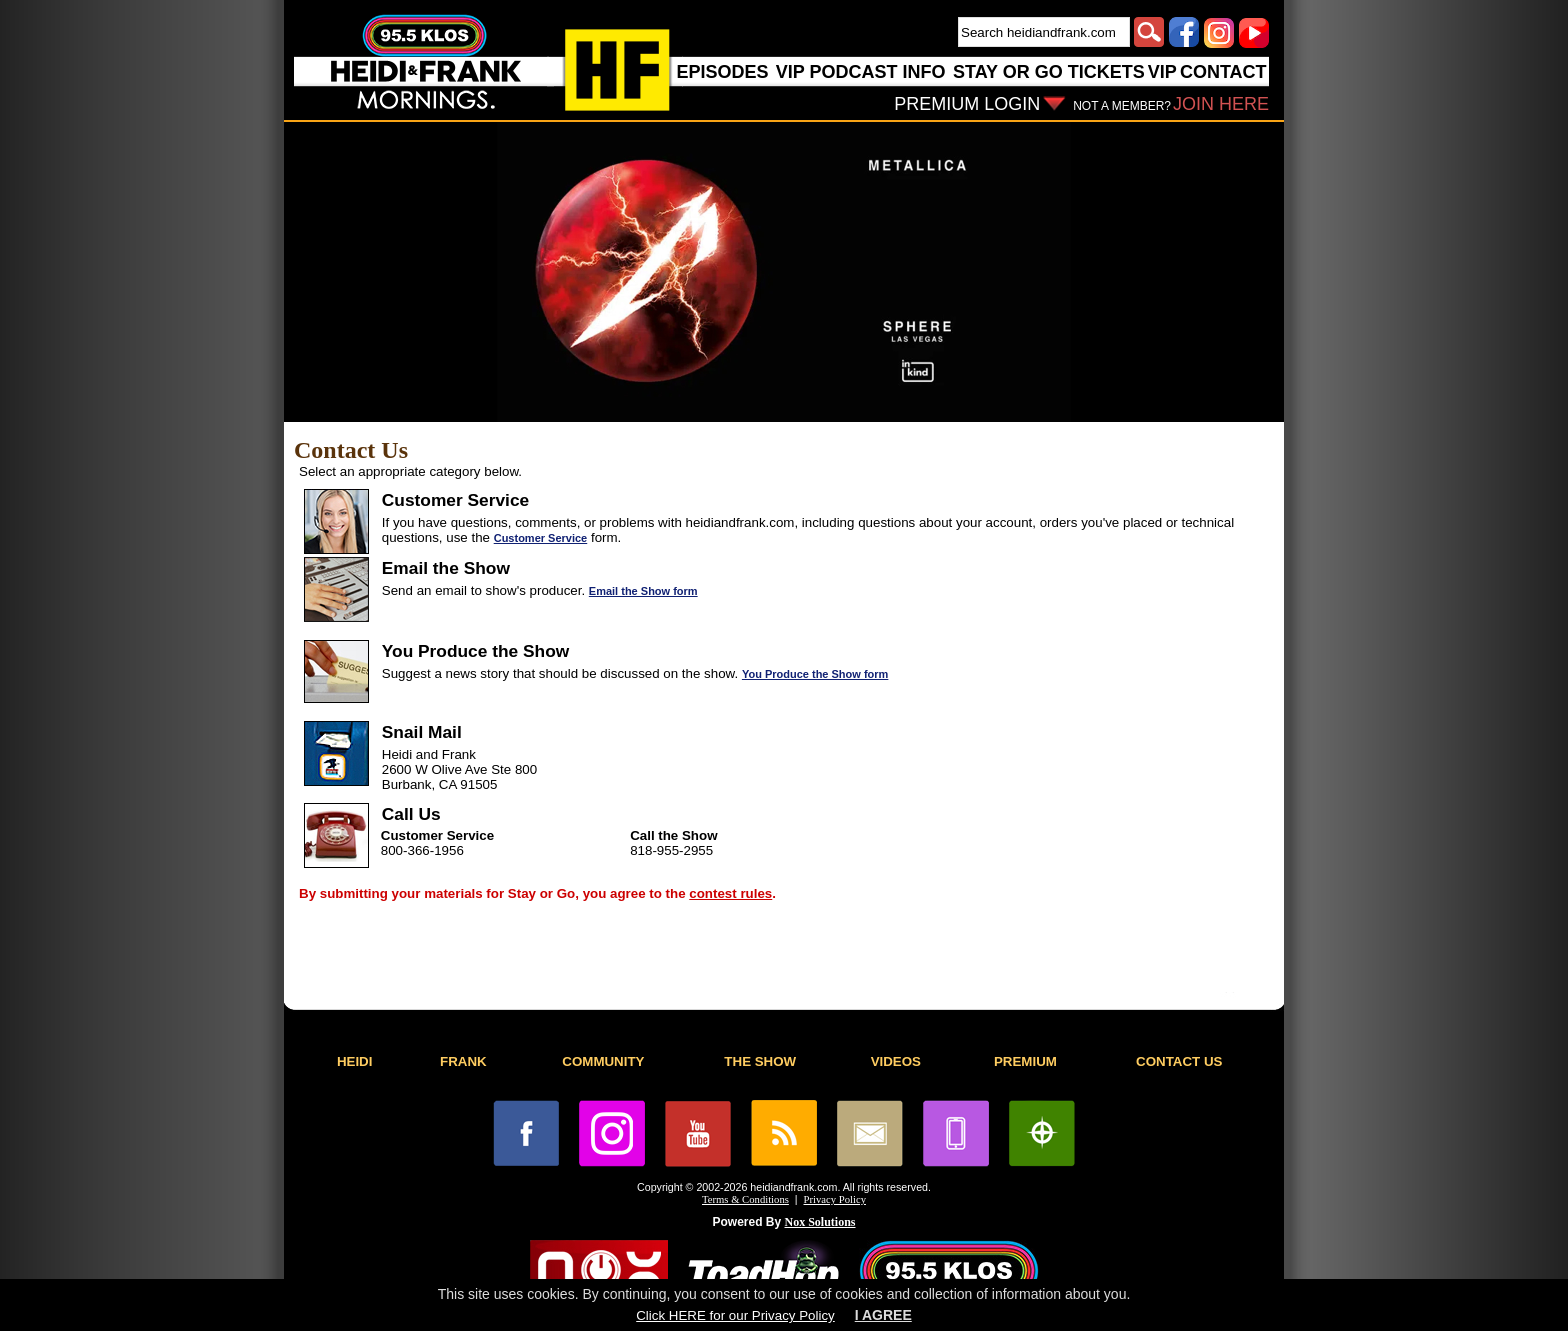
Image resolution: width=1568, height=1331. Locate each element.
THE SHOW (760, 1061)
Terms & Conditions (745, 1199)
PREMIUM (1025, 1061)
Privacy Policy (835, 1199)
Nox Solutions (820, 1222)
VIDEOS (896, 1061)
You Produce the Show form (815, 674)
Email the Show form (643, 591)
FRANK (463, 1061)
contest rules (730, 893)
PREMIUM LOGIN (967, 104)
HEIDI (355, 1061)
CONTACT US (1179, 1061)
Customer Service (541, 538)
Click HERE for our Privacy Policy (735, 1315)
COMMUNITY (603, 1061)
